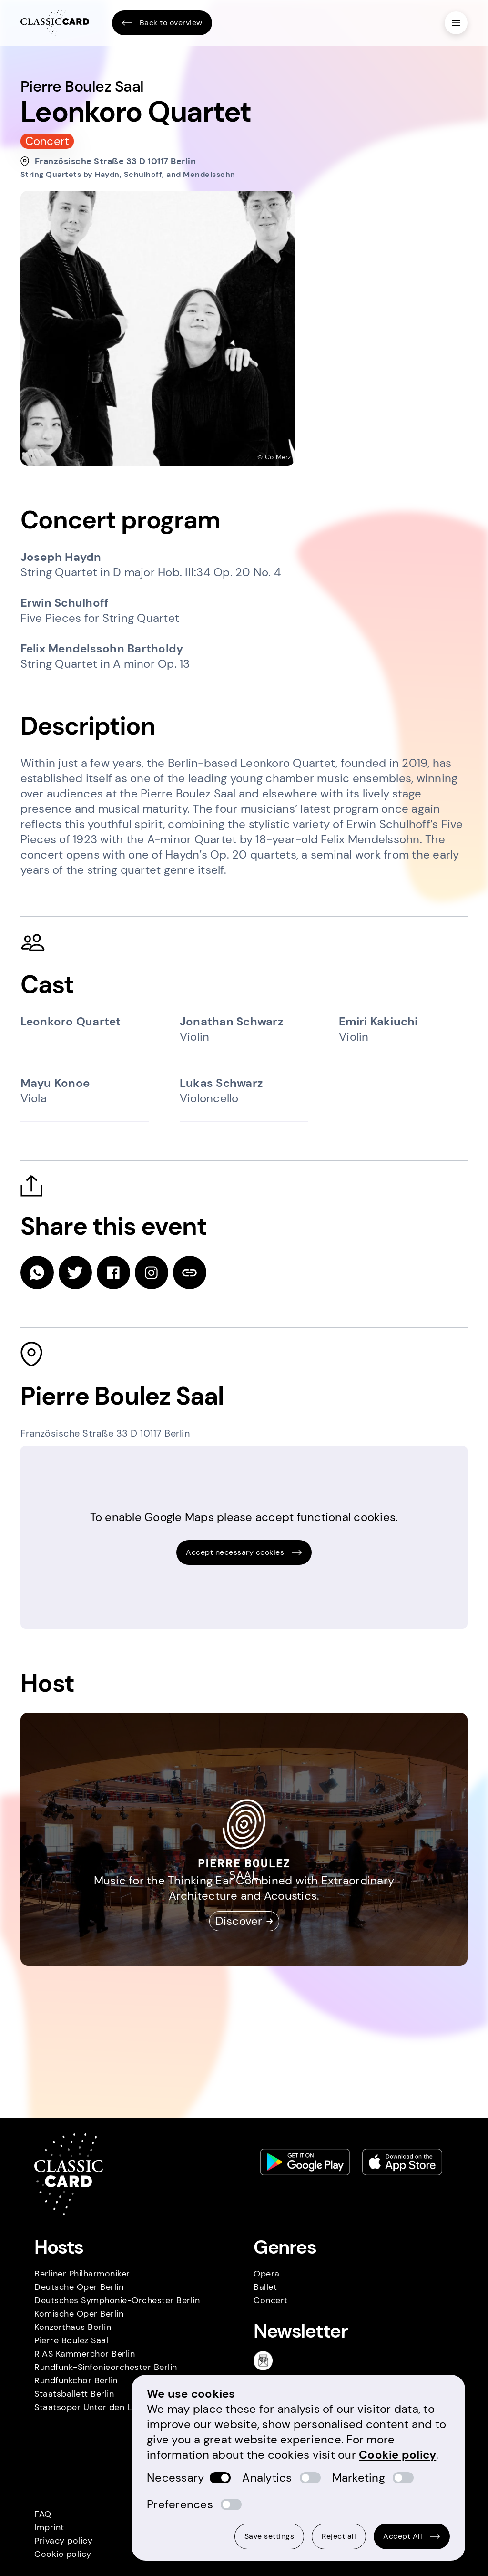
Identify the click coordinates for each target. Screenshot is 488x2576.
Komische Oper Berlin (78, 2313)
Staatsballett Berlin (74, 2394)
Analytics (267, 2477)
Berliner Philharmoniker (82, 2273)
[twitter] (75, 1272)
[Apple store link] (402, 2162)
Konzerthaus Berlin (72, 2327)
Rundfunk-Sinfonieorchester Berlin (105, 2367)
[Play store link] (305, 2162)
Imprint (49, 2527)
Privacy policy (63, 2540)
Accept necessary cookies (244, 1552)
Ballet (265, 2287)
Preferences (180, 2504)
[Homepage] (54, 23)
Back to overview (162, 23)
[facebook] (113, 1272)
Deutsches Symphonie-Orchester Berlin (117, 2300)
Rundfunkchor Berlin (76, 2380)
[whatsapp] (37, 1272)
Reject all (339, 2536)
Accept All (411, 2536)
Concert (271, 2300)
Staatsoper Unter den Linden (94, 2407)
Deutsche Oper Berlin (78, 2287)
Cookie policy (63, 2554)
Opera (267, 2273)
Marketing (358, 2477)
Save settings (269, 2536)
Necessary (175, 2477)
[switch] (220, 2477)
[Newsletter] (267, 2360)
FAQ (42, 2514)
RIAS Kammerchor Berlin (84, 2353)
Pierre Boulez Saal (71, 2340)
